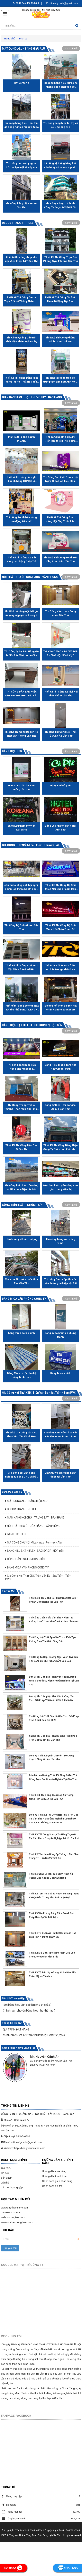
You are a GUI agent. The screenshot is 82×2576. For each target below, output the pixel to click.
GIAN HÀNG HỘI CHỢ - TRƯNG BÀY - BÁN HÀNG (32, 397)
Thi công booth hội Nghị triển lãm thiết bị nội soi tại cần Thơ (60, 439)
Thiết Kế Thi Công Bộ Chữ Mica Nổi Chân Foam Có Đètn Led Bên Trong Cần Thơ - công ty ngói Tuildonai (60, 927)
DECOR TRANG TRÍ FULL (17, 222)
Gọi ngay (13, 2567)
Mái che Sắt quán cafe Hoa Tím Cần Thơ (21, 1281)
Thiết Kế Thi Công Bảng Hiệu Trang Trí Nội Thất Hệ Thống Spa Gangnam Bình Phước (21, 380)
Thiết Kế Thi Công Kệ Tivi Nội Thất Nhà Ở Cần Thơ (60, 693)
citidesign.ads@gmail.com (62, 3)
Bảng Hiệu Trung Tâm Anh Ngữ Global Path (61, 1066)
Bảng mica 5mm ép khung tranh (60, 1335)
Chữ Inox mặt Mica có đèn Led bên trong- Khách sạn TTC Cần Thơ (60, 967)
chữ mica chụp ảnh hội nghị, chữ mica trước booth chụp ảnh (21, 887)
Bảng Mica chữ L (60, 1373)
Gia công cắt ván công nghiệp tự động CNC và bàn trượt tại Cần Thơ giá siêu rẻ (21, 1475)
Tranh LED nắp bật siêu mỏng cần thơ (21, 787)
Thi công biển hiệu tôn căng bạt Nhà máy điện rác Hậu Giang (21, 1187)
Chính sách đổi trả (52, 2185)
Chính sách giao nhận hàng (57, 2181)
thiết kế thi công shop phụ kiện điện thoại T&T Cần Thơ (21, 259)
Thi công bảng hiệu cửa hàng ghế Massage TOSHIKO (21, 1067)
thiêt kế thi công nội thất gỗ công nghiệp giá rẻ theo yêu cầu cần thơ (22, 613)
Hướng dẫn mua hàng (54, 2171)
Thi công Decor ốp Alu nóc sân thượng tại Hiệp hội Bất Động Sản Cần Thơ (60, 1281)
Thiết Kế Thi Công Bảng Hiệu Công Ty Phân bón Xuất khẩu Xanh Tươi (60, 1147)
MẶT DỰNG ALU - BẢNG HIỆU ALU (23, 48)
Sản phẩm (6, 2177)
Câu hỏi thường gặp (12, 2187)
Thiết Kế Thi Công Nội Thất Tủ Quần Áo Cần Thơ (60, 733)
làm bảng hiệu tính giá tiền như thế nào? (27, 2004)
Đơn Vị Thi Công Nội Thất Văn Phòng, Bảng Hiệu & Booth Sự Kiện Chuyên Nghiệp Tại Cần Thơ (54, 1680)
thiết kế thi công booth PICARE (21, 438)
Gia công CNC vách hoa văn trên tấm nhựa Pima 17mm (60, 1434)
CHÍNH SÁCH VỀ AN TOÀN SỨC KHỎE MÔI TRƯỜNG (34, 2035)
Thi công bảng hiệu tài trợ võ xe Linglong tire (60, 125)
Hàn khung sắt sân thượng (21, 1239)
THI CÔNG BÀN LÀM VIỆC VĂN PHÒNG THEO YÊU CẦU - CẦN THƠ (21, 694)
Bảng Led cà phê (60, 785)
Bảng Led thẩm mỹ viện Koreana (21, 827)
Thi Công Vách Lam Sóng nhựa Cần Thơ (60, 613)
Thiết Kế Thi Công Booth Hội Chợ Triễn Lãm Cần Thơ (60, 559)
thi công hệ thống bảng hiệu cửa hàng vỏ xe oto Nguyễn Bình (60, 165)
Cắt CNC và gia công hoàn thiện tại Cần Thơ (60, 1474)
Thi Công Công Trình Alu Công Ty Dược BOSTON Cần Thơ (60, 205)
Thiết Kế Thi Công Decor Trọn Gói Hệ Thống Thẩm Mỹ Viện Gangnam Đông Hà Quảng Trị (21, 299)
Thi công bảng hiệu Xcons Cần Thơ (21, 205)
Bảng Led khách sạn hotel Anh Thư (60, 827)
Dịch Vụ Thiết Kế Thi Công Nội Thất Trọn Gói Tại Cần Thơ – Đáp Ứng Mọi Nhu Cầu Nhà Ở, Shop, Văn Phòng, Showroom (53, 1818)
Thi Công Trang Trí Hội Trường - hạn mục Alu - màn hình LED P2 (21, 1107)
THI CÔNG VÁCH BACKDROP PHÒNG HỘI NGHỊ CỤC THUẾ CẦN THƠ (60, 653)
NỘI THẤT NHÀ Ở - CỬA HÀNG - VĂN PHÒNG (30, 577)
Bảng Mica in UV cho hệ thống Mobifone (21, 1375)
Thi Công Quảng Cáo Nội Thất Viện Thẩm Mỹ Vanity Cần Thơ (21, 340)
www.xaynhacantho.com (15, 2207)
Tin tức (5, 2172)
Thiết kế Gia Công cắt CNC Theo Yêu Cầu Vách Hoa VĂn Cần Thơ (21, 1434)
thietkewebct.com (11, 2212)
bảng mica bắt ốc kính (21, 1333)
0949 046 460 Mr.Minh (26, 3)
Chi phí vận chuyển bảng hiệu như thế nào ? (29, 2010)
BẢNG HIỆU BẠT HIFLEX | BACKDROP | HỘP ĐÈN (32, 1025)
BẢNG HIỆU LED (12, 751)
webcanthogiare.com (13, 2217)
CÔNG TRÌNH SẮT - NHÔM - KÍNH (23, 1204)
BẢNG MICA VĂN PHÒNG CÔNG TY (24, 1298)
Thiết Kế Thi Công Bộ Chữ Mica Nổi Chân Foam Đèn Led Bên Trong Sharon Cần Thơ (60, 887)
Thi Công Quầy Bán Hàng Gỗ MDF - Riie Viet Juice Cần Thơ (21, 653)
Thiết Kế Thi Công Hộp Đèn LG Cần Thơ (21, 1147)
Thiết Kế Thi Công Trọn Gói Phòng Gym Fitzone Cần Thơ (60, 259)
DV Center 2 (21, 82)
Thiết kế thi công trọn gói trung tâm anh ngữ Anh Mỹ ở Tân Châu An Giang (60, 380)
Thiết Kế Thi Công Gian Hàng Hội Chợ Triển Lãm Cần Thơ (60, 519)
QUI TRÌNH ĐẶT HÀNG (16, 2029)
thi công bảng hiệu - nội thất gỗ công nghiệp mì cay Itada (21, 125)
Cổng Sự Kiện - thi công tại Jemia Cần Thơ (60, 1107)
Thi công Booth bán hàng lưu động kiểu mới (21, 519)
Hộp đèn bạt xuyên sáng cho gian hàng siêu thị (60, 1187)
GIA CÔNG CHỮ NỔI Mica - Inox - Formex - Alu (31, 845)
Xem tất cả (71, 48)
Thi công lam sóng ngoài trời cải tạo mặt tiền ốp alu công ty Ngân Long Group (21, 165)
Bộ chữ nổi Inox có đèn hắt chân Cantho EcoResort (61, 1007)
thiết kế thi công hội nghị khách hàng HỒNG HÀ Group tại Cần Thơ (21, 479)
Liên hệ (5, 2182)
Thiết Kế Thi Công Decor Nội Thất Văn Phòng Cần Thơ (22, 733)
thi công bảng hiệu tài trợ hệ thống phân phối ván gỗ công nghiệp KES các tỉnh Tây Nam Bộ (60, 85)
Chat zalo (67, 2567)
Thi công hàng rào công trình (60, 1241)
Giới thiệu (6, 2168)
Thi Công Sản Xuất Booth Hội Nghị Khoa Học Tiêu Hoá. (60, 479)
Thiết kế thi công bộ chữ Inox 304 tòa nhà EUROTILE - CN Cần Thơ (21, 1008)
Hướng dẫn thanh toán (54, 2176)
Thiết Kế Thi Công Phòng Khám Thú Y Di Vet (60, 339)
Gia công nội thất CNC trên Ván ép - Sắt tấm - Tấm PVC (39, 1392)
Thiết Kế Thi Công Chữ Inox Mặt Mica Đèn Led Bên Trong (21, 967)
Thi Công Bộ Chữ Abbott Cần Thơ (22, 927)
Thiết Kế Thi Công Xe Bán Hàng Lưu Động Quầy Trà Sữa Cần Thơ (21, 559)
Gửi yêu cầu (10, 2248)
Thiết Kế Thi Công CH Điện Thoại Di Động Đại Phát (60, 299)
